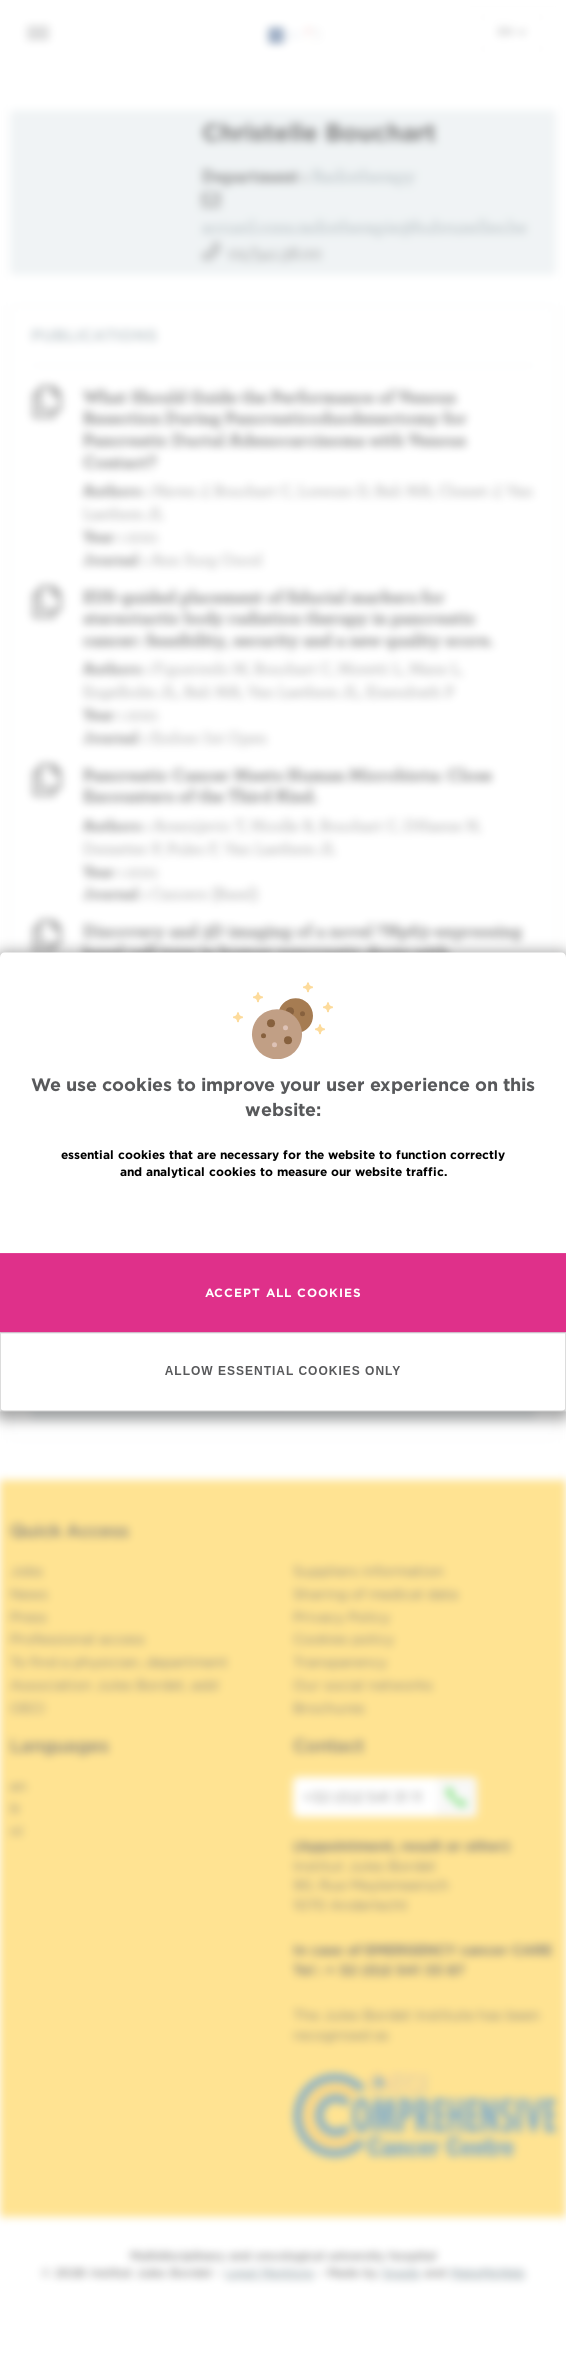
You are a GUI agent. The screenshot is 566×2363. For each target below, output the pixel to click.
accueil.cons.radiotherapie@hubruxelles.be (364, 226)
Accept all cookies (283, 1292)
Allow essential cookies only (283, 1371)
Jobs (26, 1571)
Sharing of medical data (375, 1594)
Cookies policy (343, 1639)
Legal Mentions (269, 2272)
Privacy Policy (341, 1617)
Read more (283, 1214)
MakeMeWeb (487, 2272)
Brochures (329, 1708)
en (512, 31)
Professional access (77, 1639)
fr (15, 1809)
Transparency (340, 1662)
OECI (27, 1708)
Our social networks (363, 1685)
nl (16, 1831)
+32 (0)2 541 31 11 (390, 1797)
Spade (401, 2272)
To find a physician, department (119, 1662)
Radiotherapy (363, 175)
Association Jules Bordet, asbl (114, 1685)
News (29, 1594)
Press (28, 1617)
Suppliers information (368, 1571)
